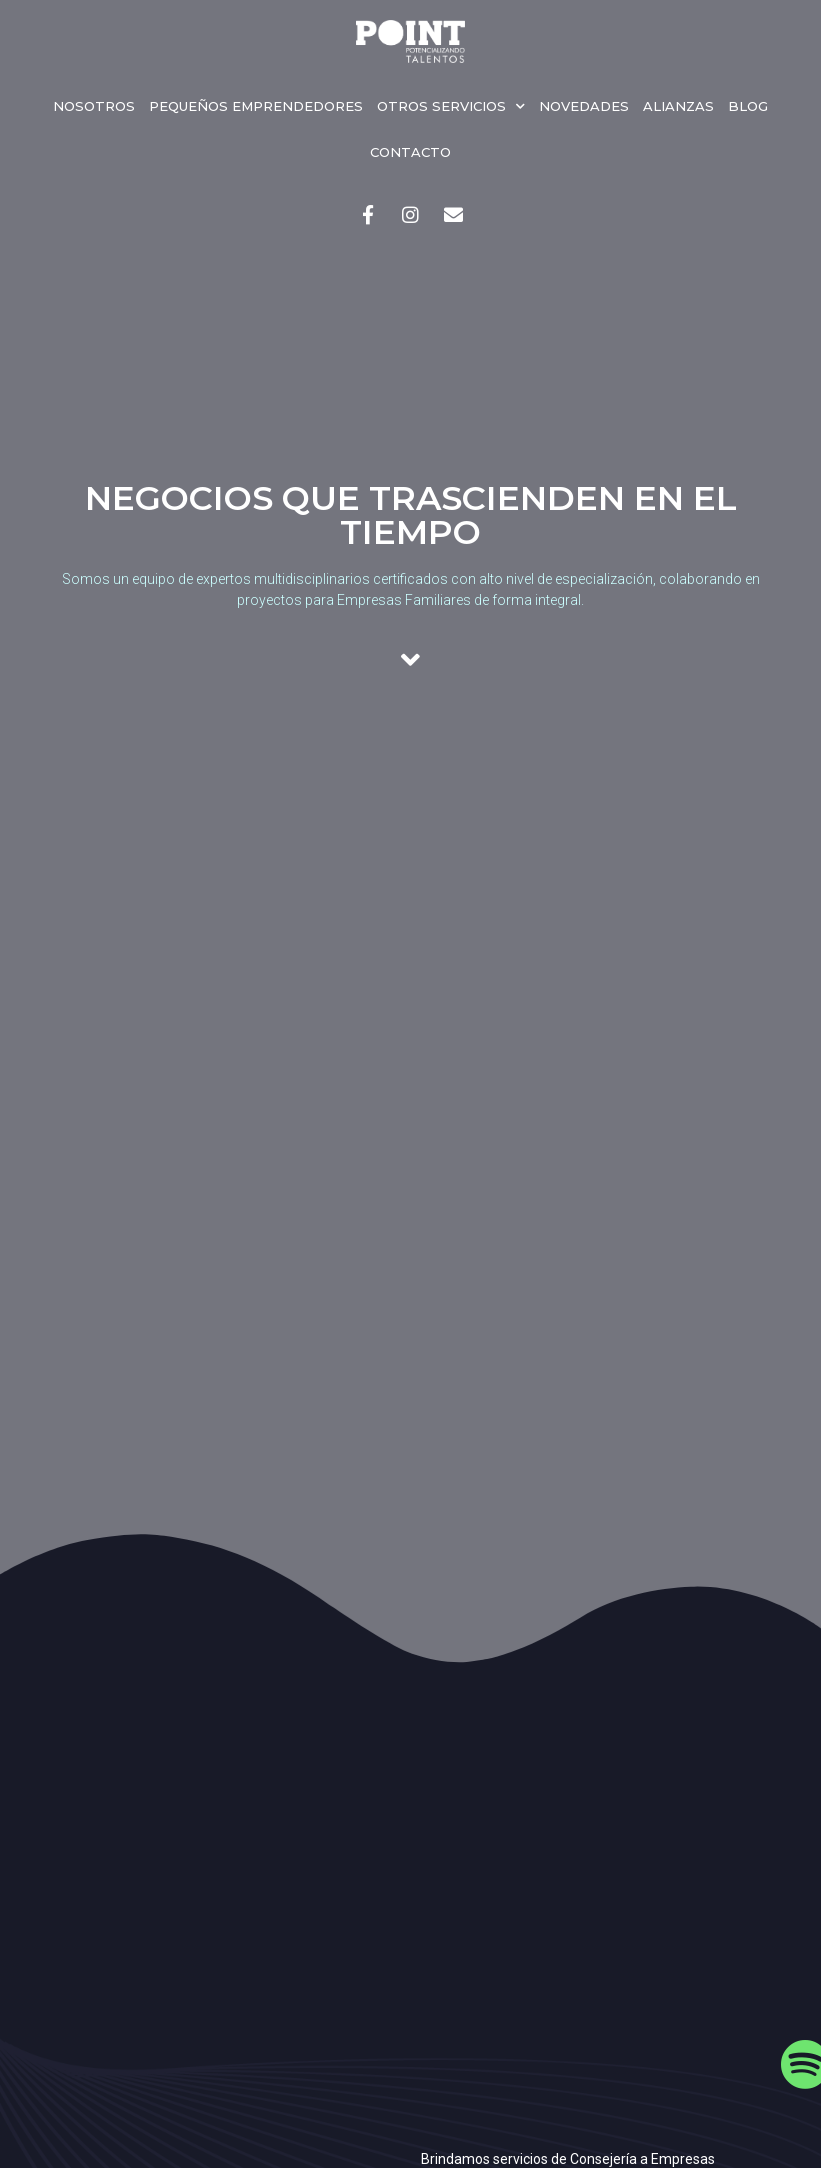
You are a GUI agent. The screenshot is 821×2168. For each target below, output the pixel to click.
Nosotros (94, 106)
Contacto (410, 152)
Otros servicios (451, 106)
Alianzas (678, 106)
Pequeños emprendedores (256, 106)
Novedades (584, 106)
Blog (748, 106)
